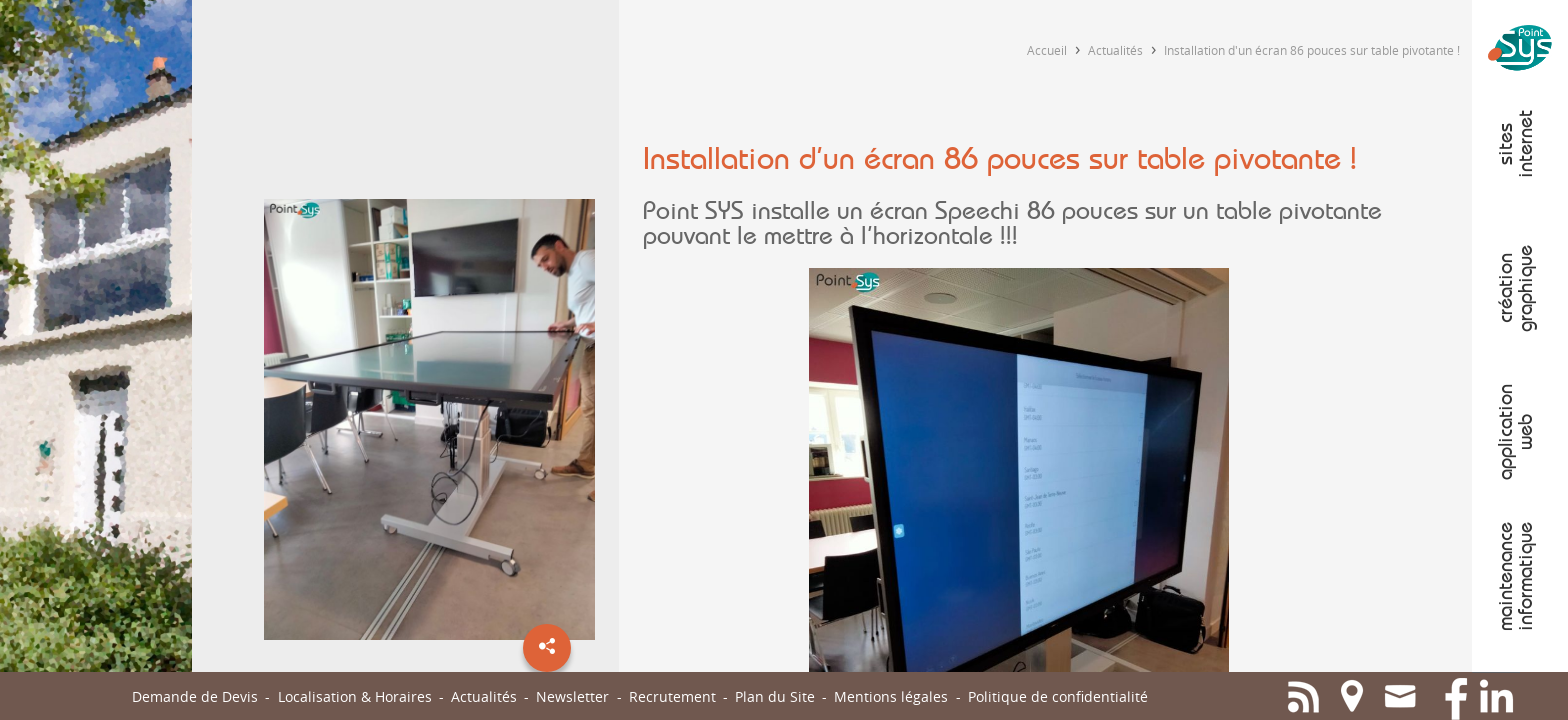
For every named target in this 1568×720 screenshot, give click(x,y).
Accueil (1047, 50)
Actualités (1115, 50)
